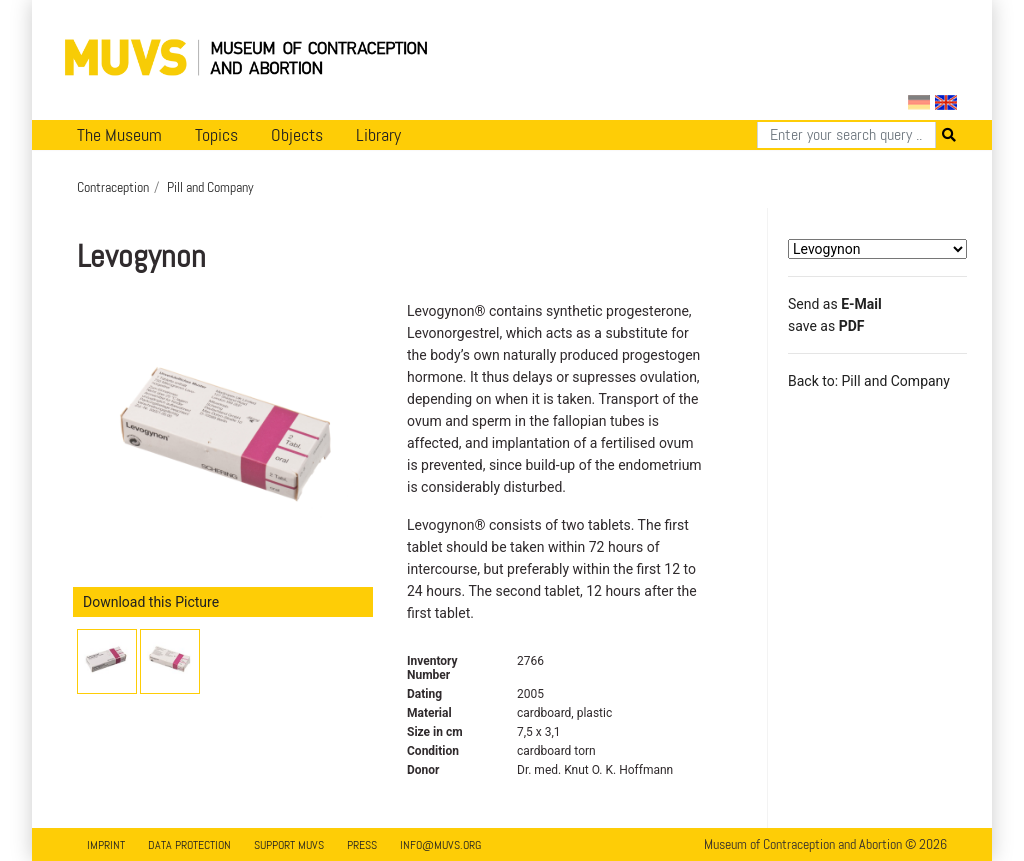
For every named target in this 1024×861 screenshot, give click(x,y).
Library (378, 135)
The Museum (119, 135)
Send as (835, 304)
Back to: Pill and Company (869, 381)
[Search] (846, 135)
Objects (297, 135)
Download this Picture (151, 602)
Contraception (113, 187)
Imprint (106, 845)
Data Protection (189, 845)
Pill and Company (210, 187)
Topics (216, 135)
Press (362, 845)
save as (826, 326)
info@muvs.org (440, 845)
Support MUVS (289, 845)
